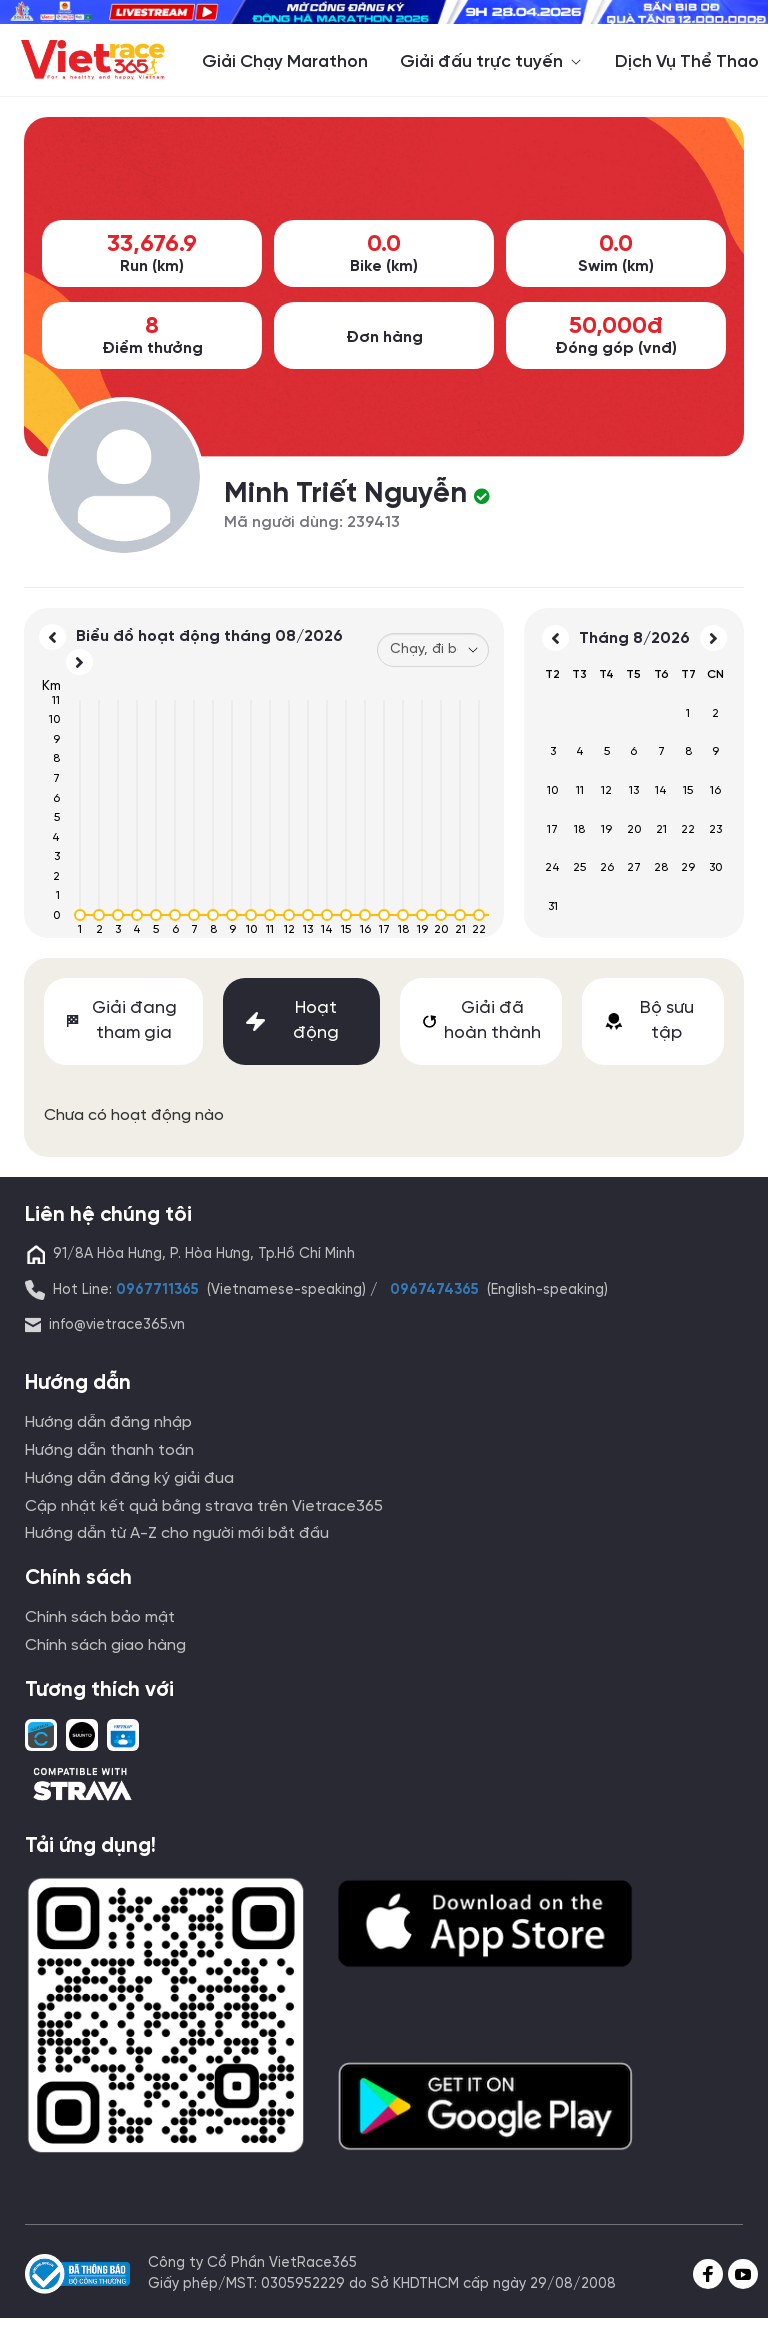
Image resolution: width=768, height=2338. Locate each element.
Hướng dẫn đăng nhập (108, 1422)
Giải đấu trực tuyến (491, 62)
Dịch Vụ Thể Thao (687, 62)
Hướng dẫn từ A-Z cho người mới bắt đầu (177, 1533)
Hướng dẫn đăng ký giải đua (129, 1478)
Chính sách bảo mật (100, 1617)
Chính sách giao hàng (105, 1645)
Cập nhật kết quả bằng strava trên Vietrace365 (204, 1506)
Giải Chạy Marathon (285, 62)
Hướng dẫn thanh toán (109, 1450)
